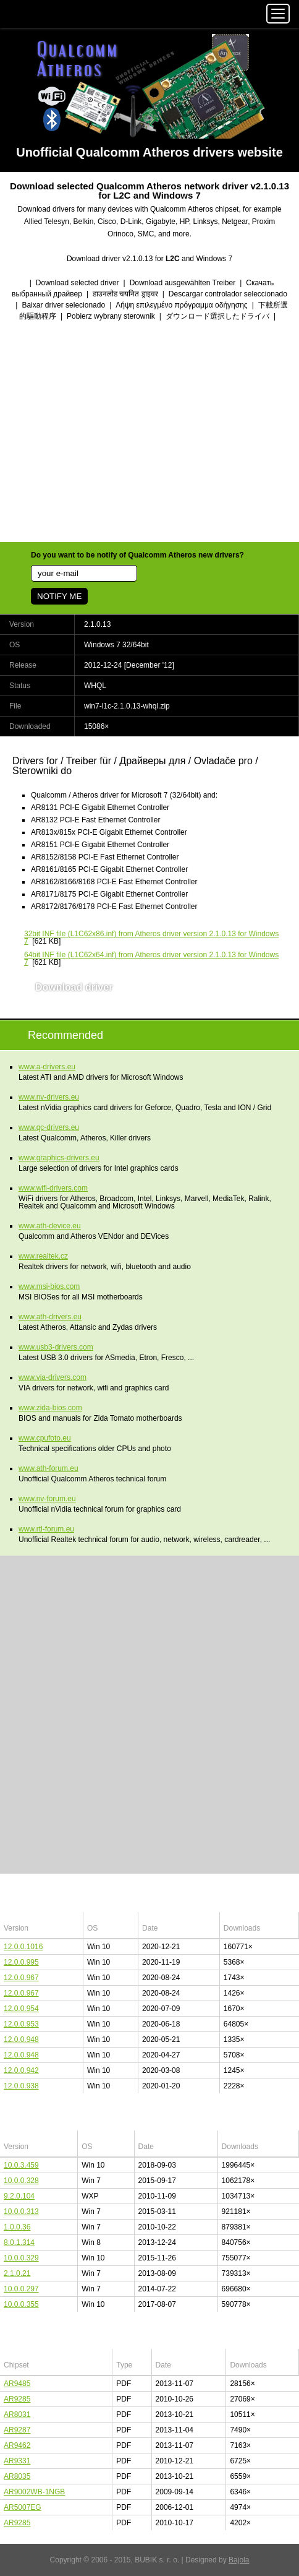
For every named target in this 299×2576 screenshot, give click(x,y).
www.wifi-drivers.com (53, 1188)
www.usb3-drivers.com (56, 1347)
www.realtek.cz (43, 1256)
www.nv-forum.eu (47, 1498)
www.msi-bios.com (49, 1286)
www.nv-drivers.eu (49, 1097)
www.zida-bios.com (50, 1407)
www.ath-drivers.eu (50, 1316)
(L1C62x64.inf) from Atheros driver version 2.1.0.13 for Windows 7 (151, 958)
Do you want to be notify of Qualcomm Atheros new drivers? (137, 555)
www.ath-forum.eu (48, 1468)
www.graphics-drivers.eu (59, 1157)
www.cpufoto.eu (45, 1438)
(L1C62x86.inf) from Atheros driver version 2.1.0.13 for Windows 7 (151, 937)
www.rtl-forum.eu (46, 1529)
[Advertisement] (149, 432)
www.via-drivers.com (52, 1377)
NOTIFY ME (59, 596)
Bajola (239, 2560)
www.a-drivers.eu (47, 1066)
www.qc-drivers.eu (49, 1127)
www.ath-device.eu (50, 1226)
